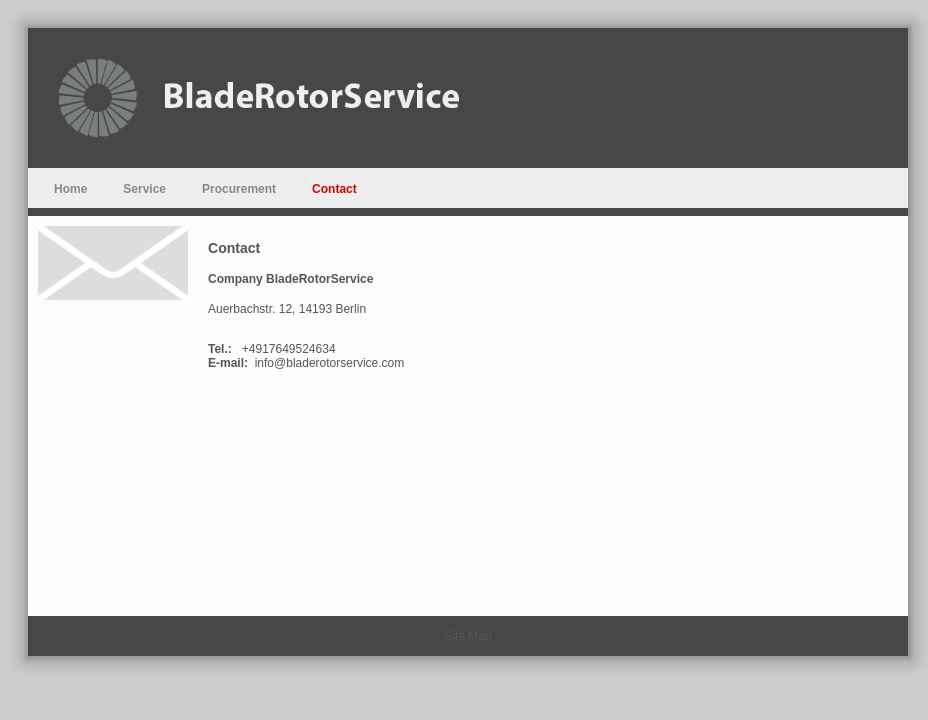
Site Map (467, 636)
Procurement (239, 189)
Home (70, 189)
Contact (334, 189)
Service (144, 189)
